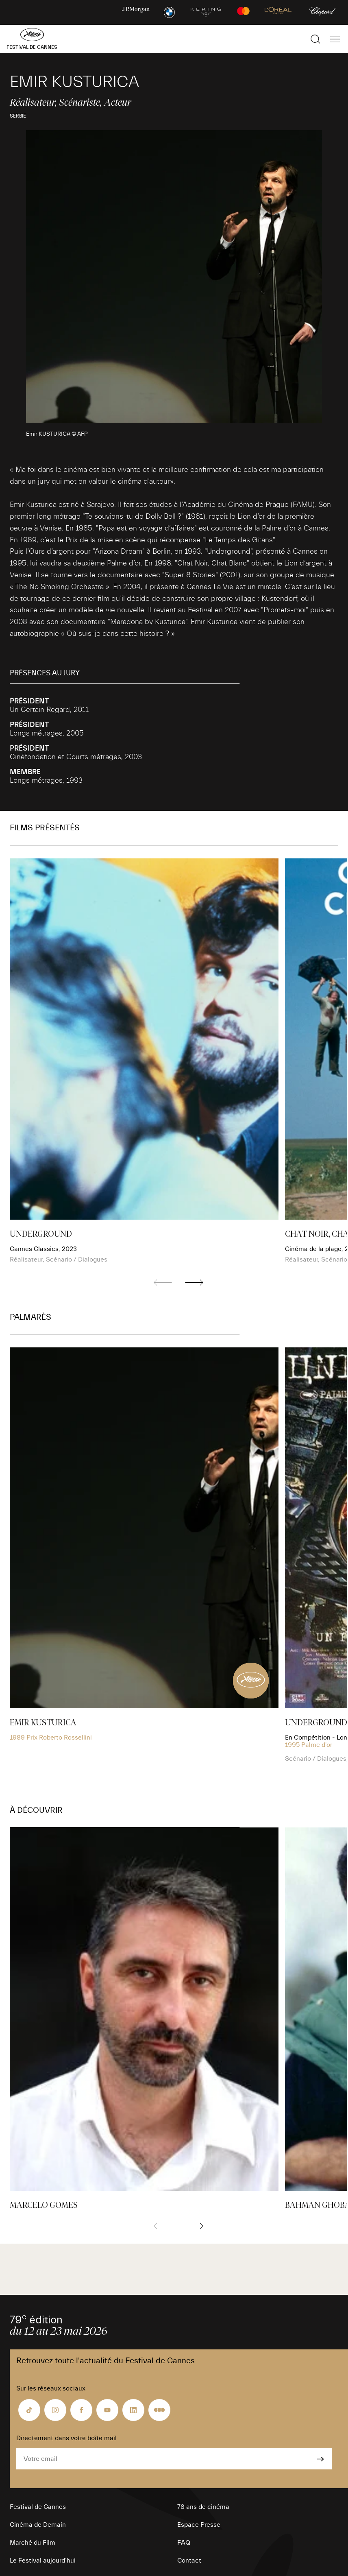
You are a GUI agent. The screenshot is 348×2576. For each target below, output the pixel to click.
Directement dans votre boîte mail (66, 2438)
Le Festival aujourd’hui (43, 2560)
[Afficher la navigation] (334, 39)
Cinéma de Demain (38, 2524)
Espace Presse (198, 2524)
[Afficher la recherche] (315, 39)
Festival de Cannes (38, 2507)
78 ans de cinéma (203, 2507)
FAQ (183, 2542)
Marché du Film (32, 2542)
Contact (189, 2560)
